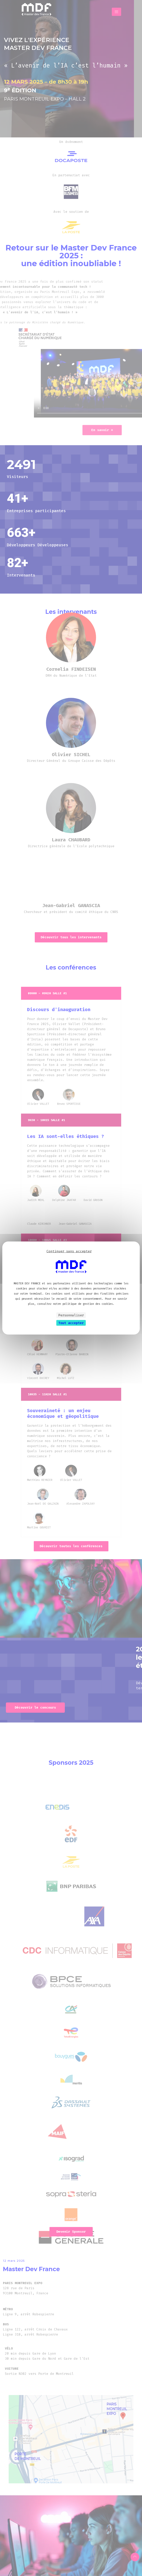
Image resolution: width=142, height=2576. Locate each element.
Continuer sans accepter (69, 1251)
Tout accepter (71, 1323)
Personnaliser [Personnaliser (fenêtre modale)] (71, 1315)
